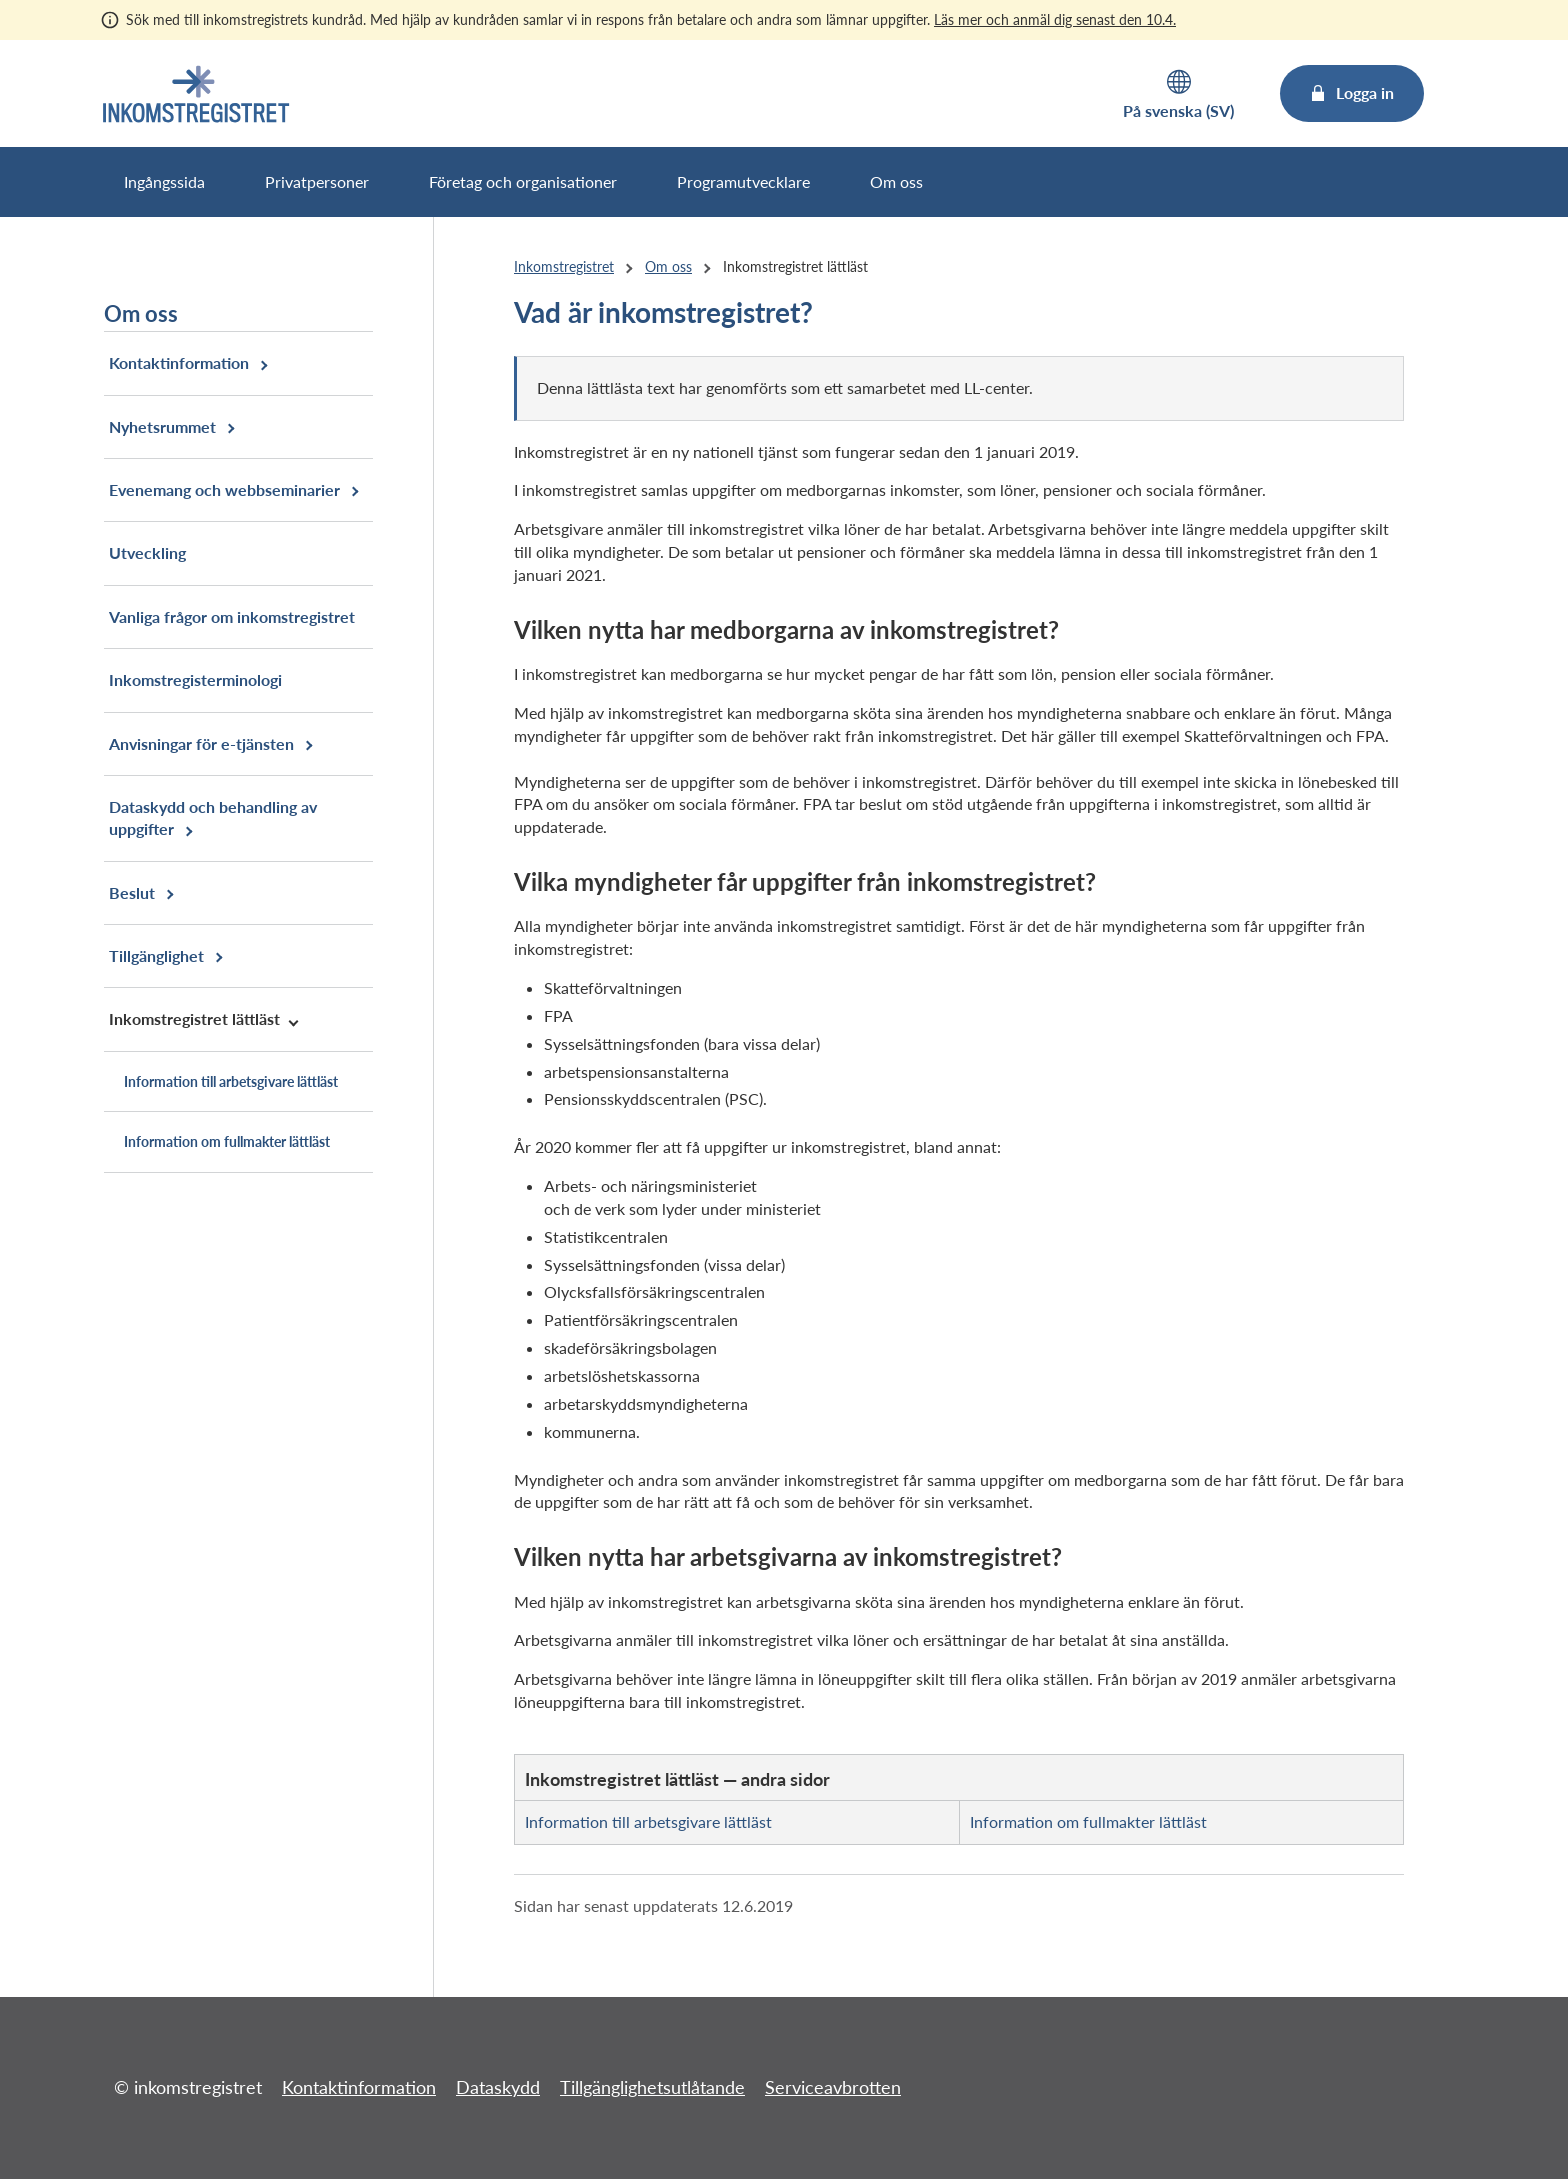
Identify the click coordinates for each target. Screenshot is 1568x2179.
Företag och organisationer (523, 181)
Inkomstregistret (564, 266)
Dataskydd (498, 2087)
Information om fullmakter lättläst (1088, 1821)
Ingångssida (164, 181)
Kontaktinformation (359, 2087)
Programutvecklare (743, 181)
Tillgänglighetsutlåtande (652, 2087)
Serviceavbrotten (833, 2087)
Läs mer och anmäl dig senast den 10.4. (1055, 19)
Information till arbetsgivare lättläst (648, 1821)
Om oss (896, 181)
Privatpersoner (317, 181)
